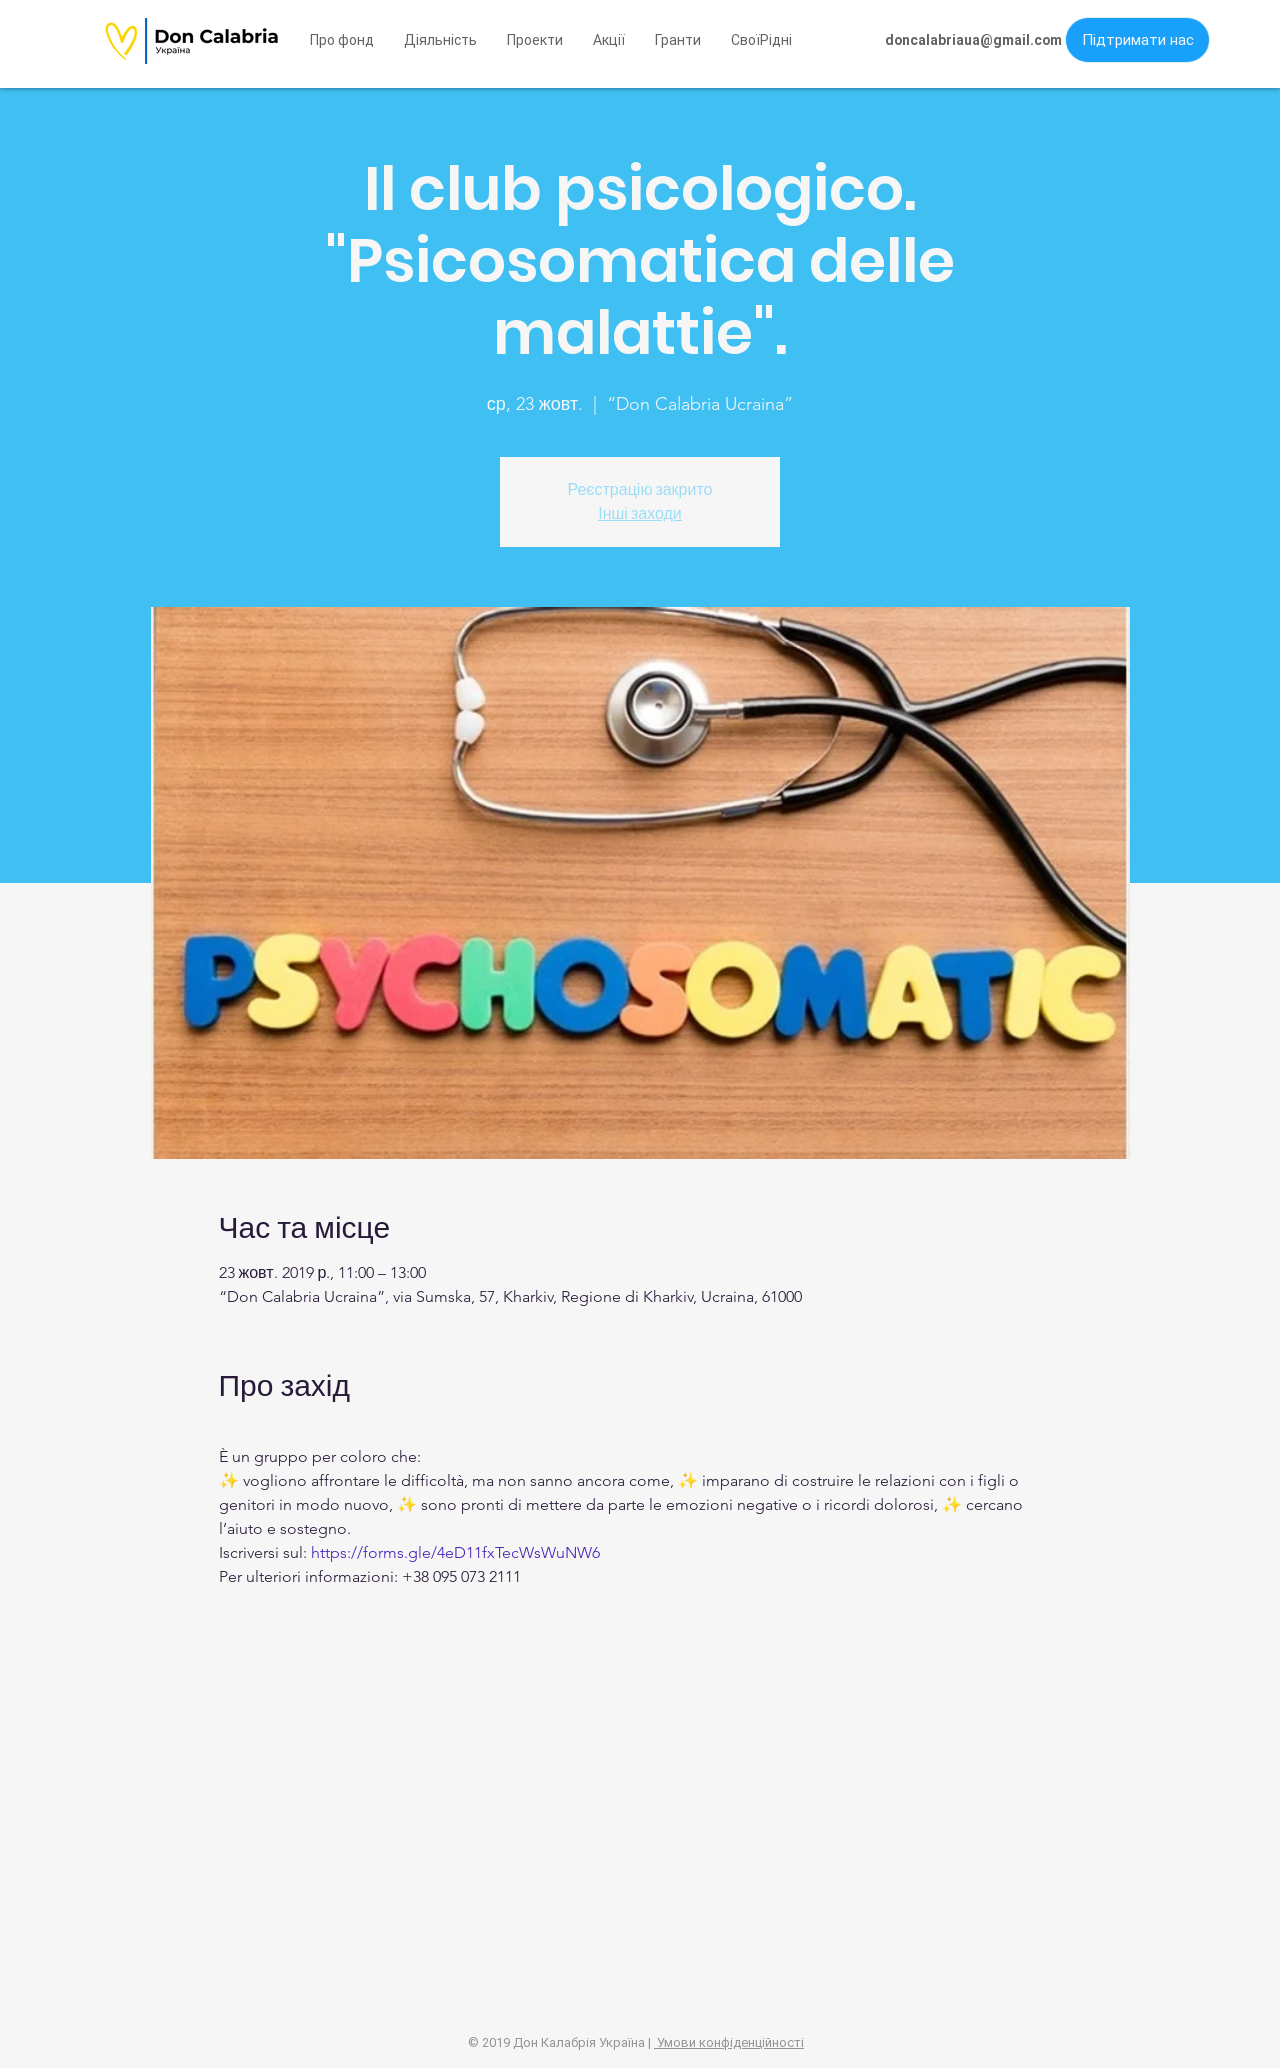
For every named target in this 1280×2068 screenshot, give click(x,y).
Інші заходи (640, 513)
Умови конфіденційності (729, 2042)
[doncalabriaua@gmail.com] (973, 41)
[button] (761, 40)
